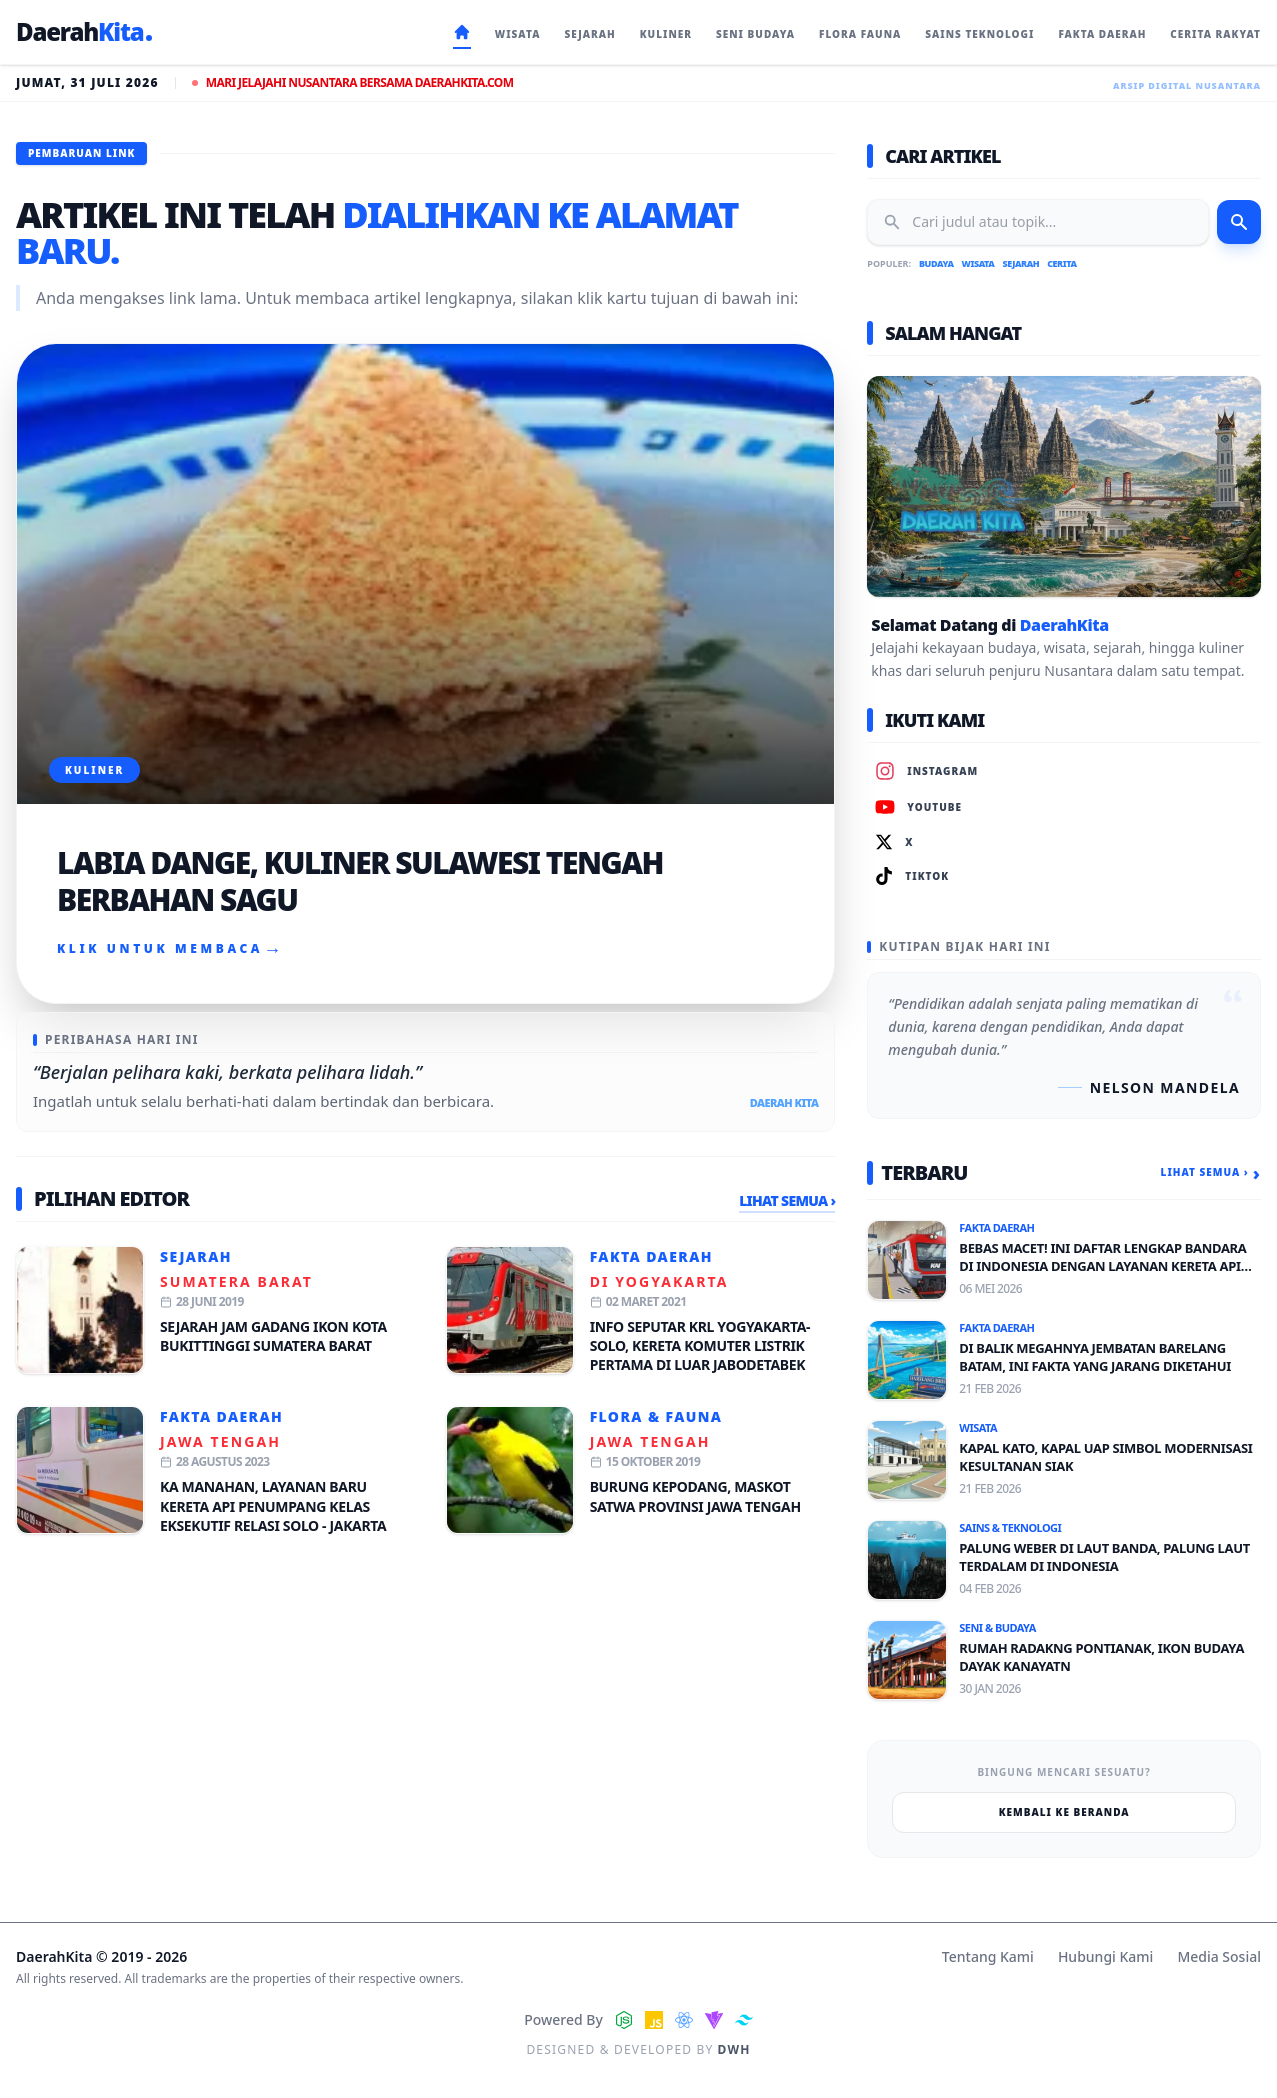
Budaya (936, 263)
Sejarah (196, 1256)
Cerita (1061, 263)
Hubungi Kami (1105, 1956)
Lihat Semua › (787, 1200)
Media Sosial (1219, 1956)
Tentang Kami (988, 1956)
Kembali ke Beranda (1064, 1812)
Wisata (978, 263)
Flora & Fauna (656, 1416)
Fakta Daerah (651, 1256)
